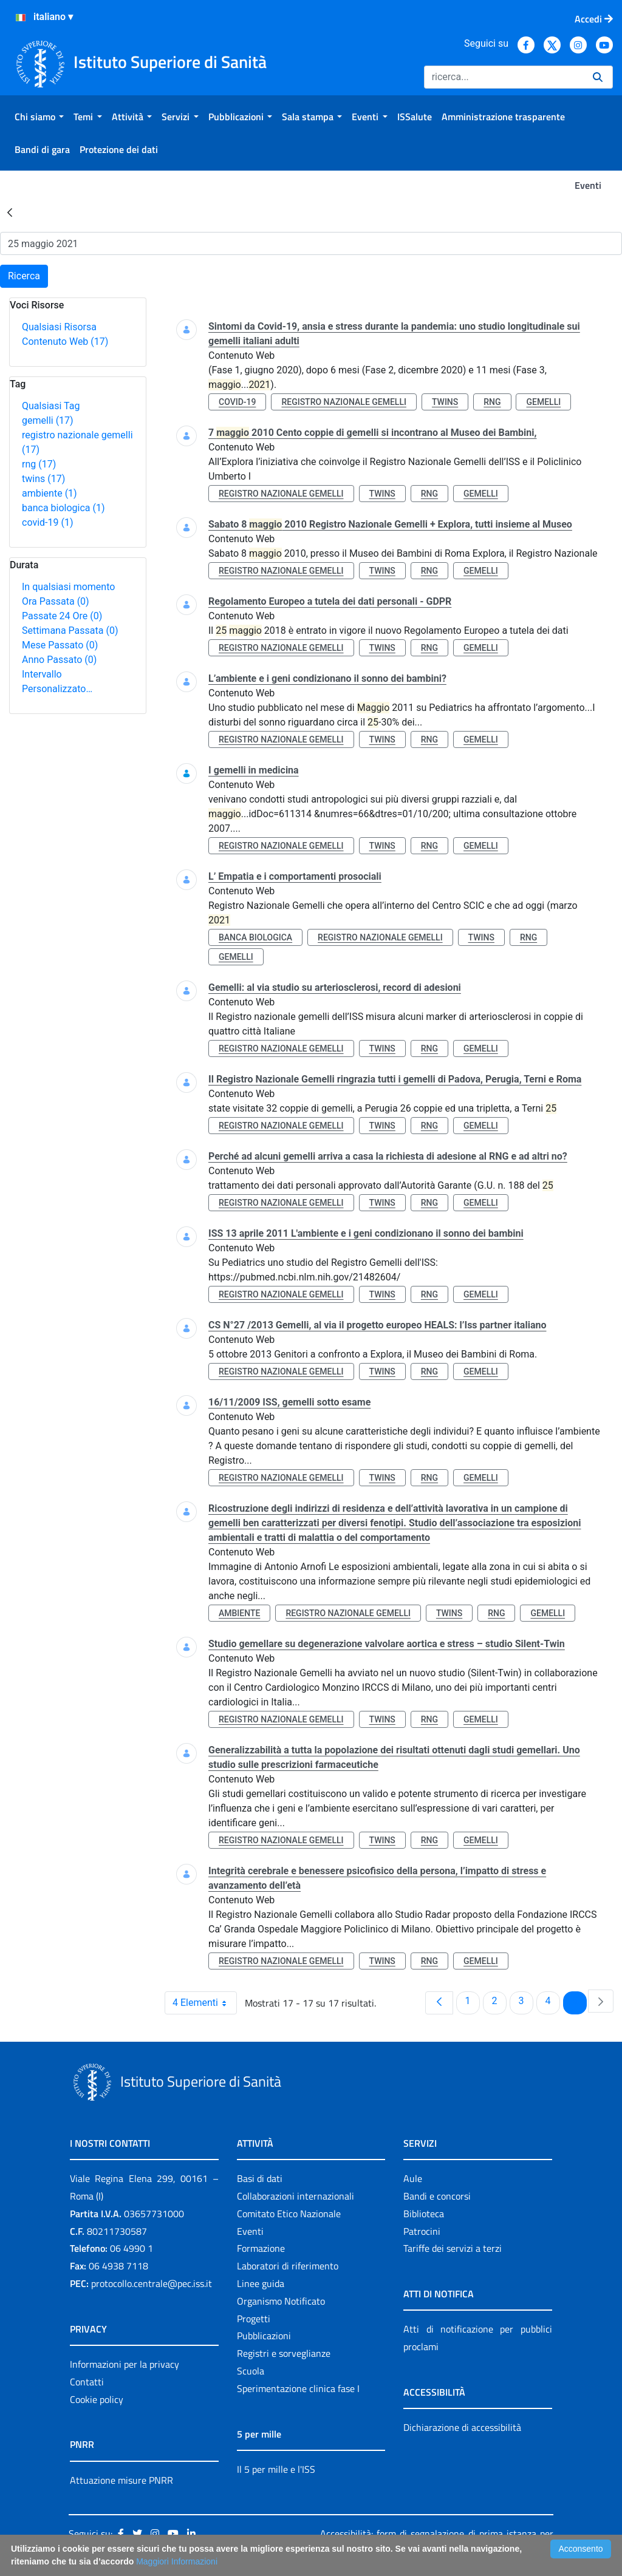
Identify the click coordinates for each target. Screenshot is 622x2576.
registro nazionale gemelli (343, 402)
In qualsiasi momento (68, 587)
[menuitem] (39, 116)
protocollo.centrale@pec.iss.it (151, 2283)
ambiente (49, 493)
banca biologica (63, 508)
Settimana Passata (70, 630)
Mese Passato (60, 645)
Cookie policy (96, 2399)
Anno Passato (59, 659)
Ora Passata (55, 601)
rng (39, 464)
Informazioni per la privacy (124, 2364)
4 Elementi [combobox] (204, 2002)
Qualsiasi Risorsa (59, 327)
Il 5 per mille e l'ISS (276, 2469)
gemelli (47, 420)
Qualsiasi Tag (51, 406)
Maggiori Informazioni (176, 2561)
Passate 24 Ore (62, 616)
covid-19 (47, 522)
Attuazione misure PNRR (121, 2480)
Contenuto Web (65, 341)
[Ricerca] (503, 77)
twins (43, 478)
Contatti (87, 2381)
